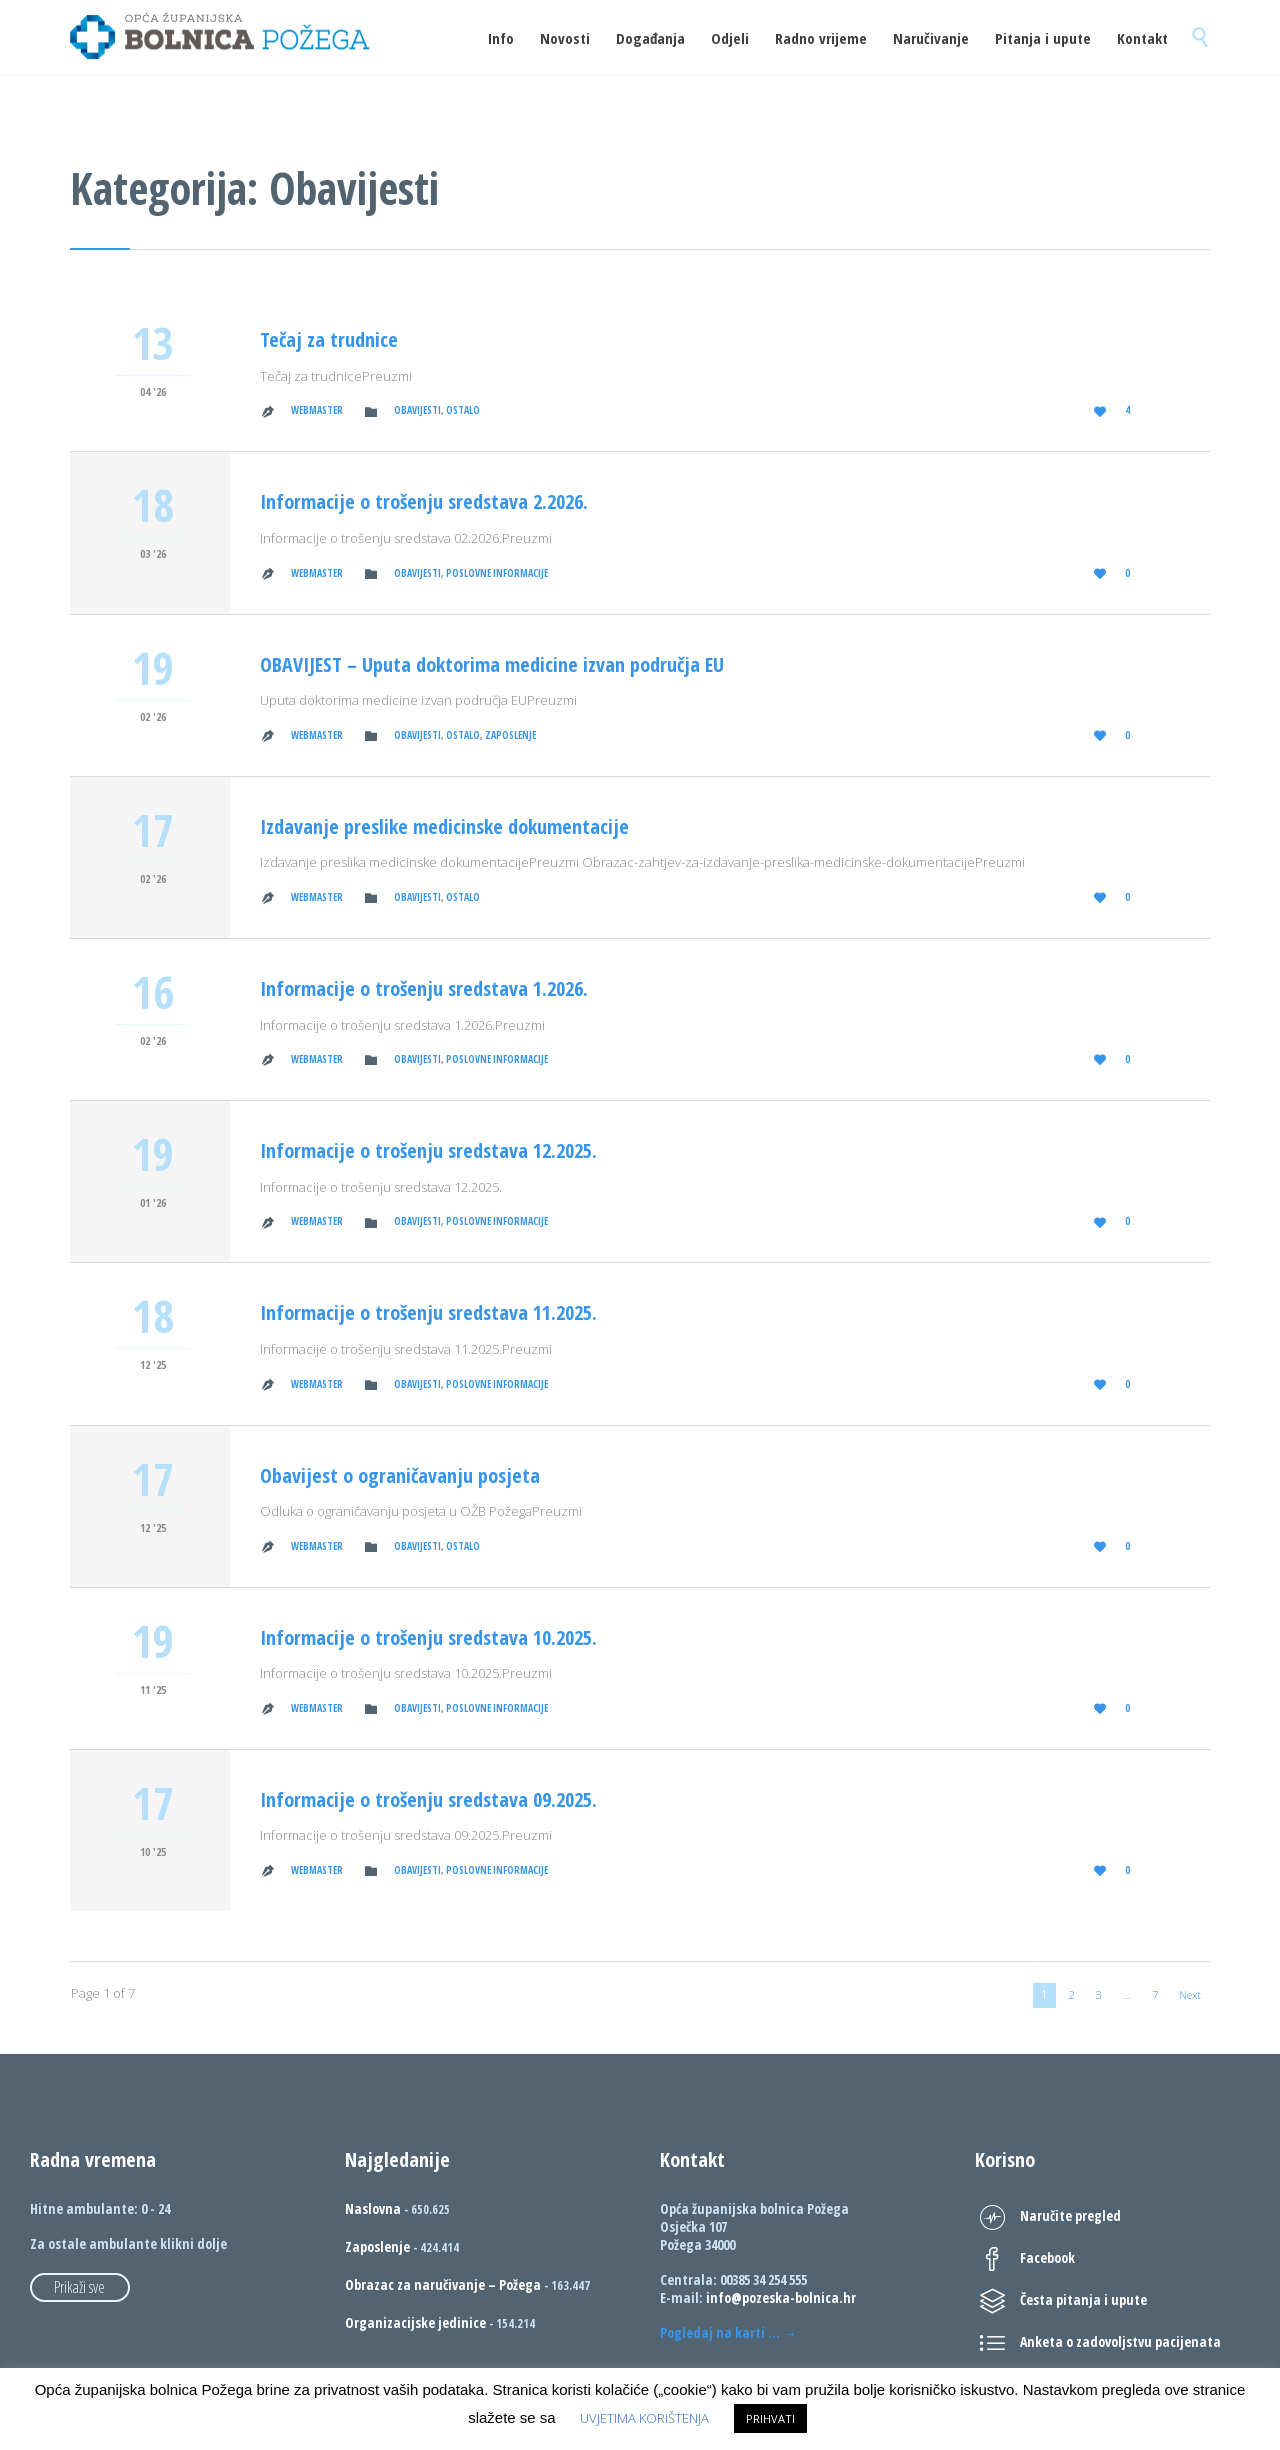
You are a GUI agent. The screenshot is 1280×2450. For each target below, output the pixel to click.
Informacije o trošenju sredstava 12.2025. (428, 1150)
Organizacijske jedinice (415, 2322)
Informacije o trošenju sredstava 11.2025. (428, 1312)
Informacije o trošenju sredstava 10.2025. (428, 1637)
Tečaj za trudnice (329, 339)
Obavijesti (417, 410)
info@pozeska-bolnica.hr (781, 2297)
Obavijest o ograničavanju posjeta (400, 1475)
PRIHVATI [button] (770, 2418)
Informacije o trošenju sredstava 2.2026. (424, 501)
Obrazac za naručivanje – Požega (443, 2284)
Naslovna (373, 2208)
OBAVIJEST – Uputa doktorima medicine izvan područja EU (492, 664)
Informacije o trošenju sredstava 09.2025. (428, 1799)
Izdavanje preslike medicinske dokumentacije (444, 826)
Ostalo (463, 410)
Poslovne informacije (497, 573)
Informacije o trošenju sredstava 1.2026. (424, 988)
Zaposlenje (510, 735)
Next (1190, 1994)
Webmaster (317, 410)
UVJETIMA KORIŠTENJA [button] (644, 2418)
